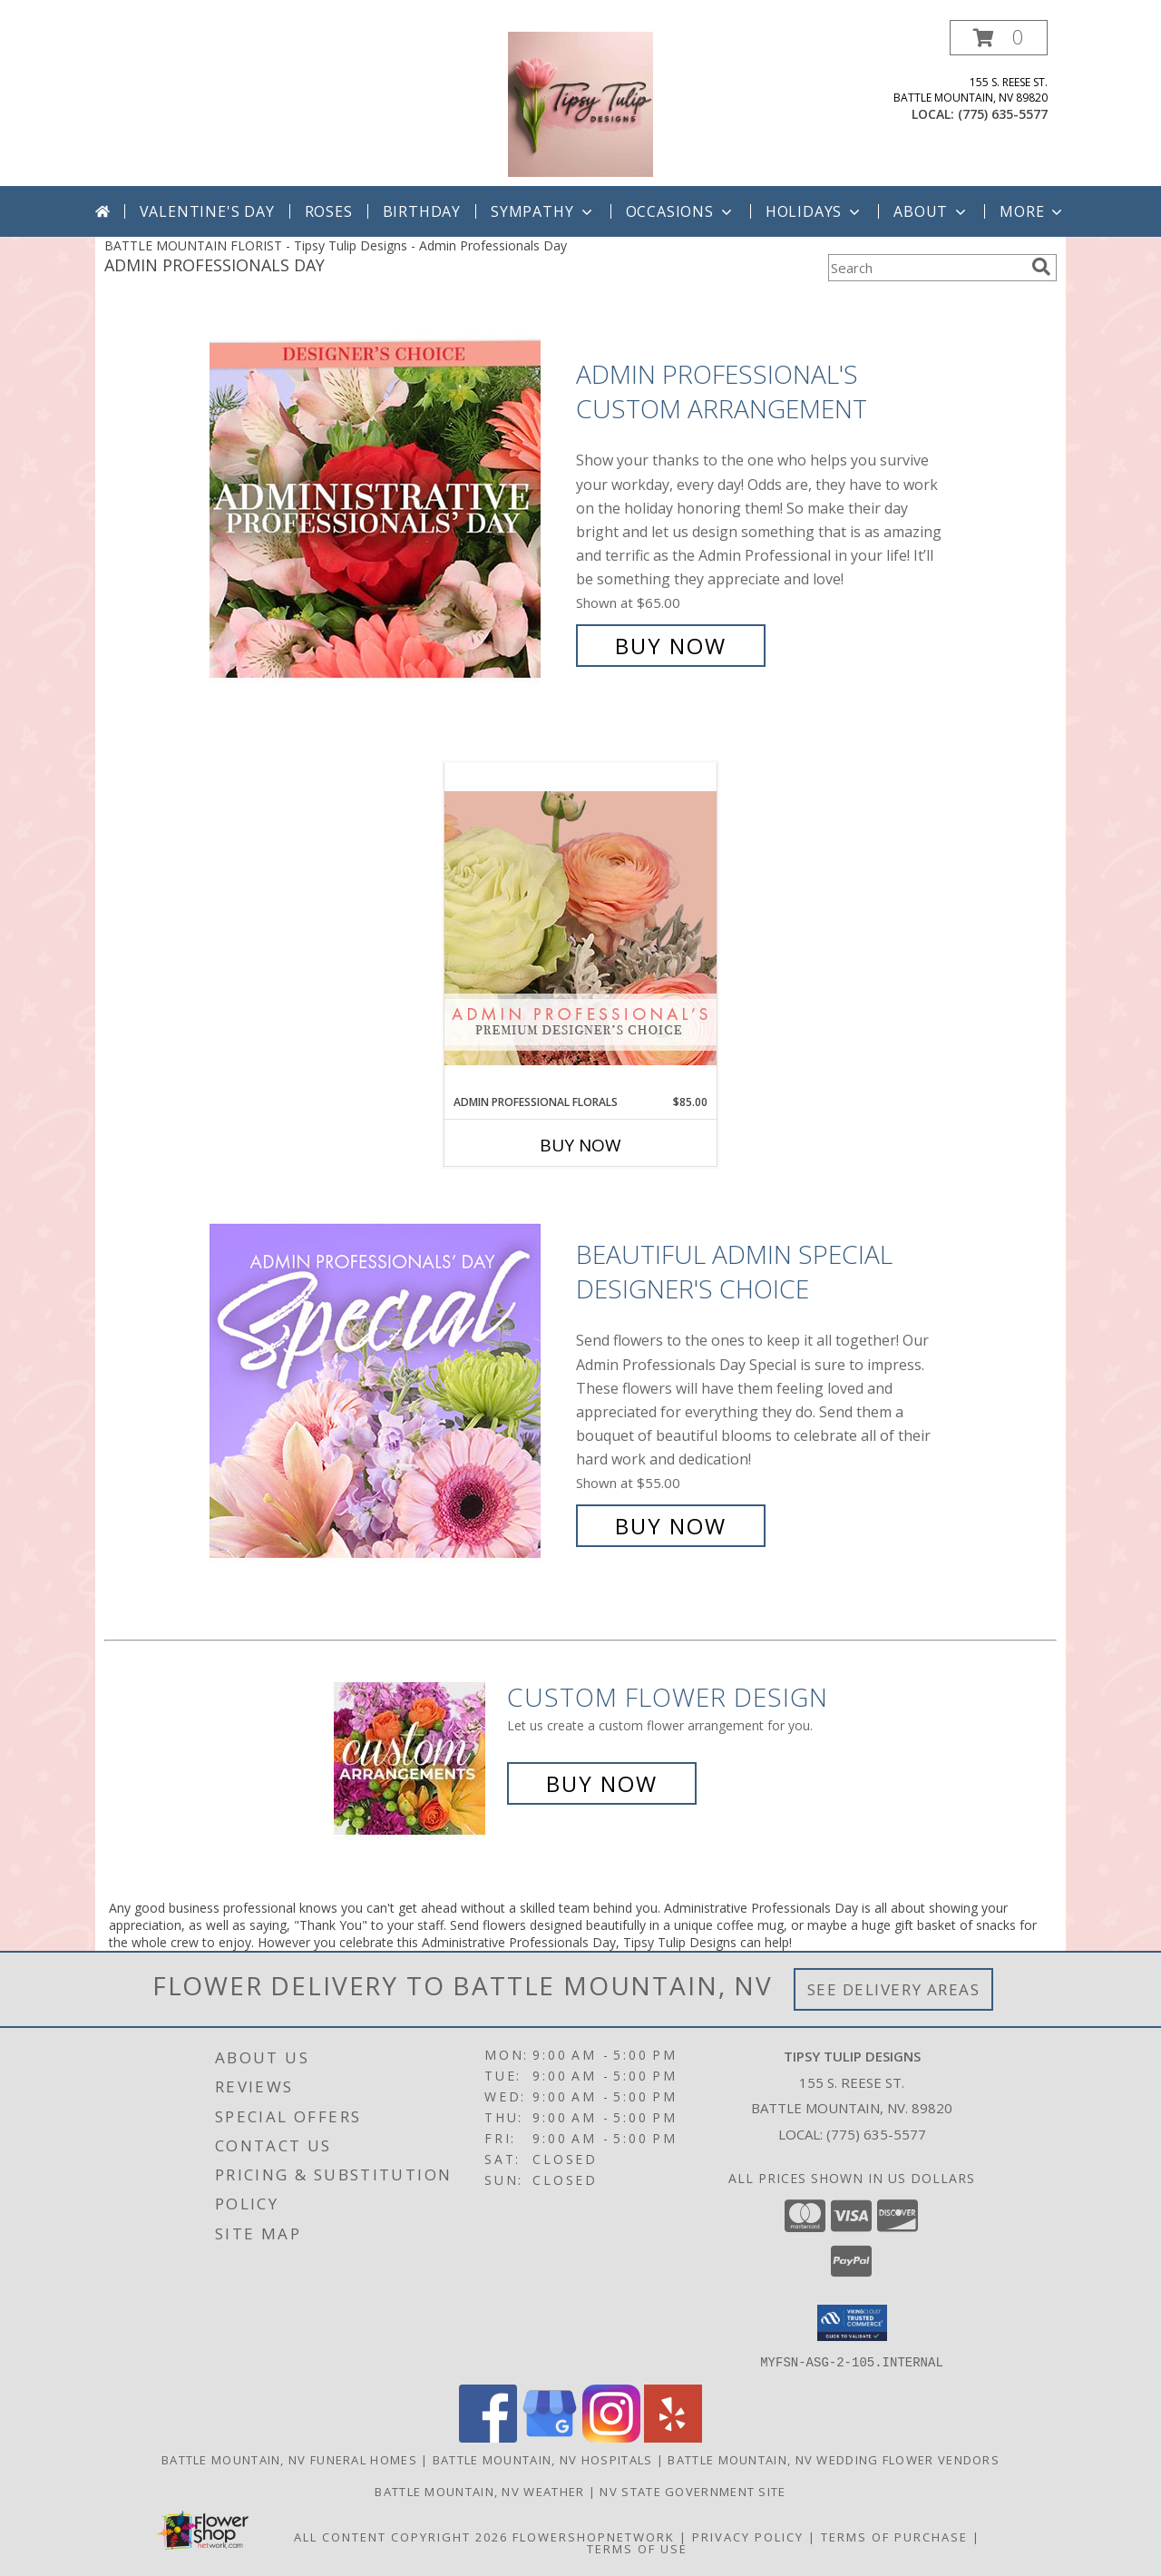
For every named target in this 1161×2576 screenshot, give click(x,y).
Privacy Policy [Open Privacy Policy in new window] (748, 2536)
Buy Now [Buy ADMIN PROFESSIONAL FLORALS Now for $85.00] (580, 1145)
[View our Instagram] (611, 2436)
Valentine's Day (207, 211)
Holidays (814, 211)
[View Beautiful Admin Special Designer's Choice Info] (388, 1390)
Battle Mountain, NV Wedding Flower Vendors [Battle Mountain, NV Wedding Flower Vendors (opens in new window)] (834, 2459)
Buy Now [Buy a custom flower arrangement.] (602, 1783)
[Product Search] (926, 267)
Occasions (681, 211)
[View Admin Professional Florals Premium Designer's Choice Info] (580, 927)
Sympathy (543, 211)
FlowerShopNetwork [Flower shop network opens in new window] (593, 2536)
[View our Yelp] (673, 2436)
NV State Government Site (692, 2491)
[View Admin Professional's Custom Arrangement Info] (388, 510)
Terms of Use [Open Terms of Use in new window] (637, 2548)
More (1033, 211)
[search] (1041, 267)
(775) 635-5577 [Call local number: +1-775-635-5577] (1003, 113)
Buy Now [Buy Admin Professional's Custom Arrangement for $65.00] (671, 646)
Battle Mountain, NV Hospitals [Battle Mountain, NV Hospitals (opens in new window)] (543, 2459)
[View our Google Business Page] (550, 2436)
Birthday (422, 211)
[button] (999, 37)
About (931, 211)
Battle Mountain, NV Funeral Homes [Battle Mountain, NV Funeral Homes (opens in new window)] (289, 2459)
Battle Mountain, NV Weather (479, 2491)
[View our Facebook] (488, 2436)
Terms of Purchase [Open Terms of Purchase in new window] (894, 2536)
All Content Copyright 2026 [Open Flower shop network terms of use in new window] (401, 2536)
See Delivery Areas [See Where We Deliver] (894, 1989)
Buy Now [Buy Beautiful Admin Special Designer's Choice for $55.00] (671, 1526)
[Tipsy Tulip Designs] (580, 103)
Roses (329, 211)
